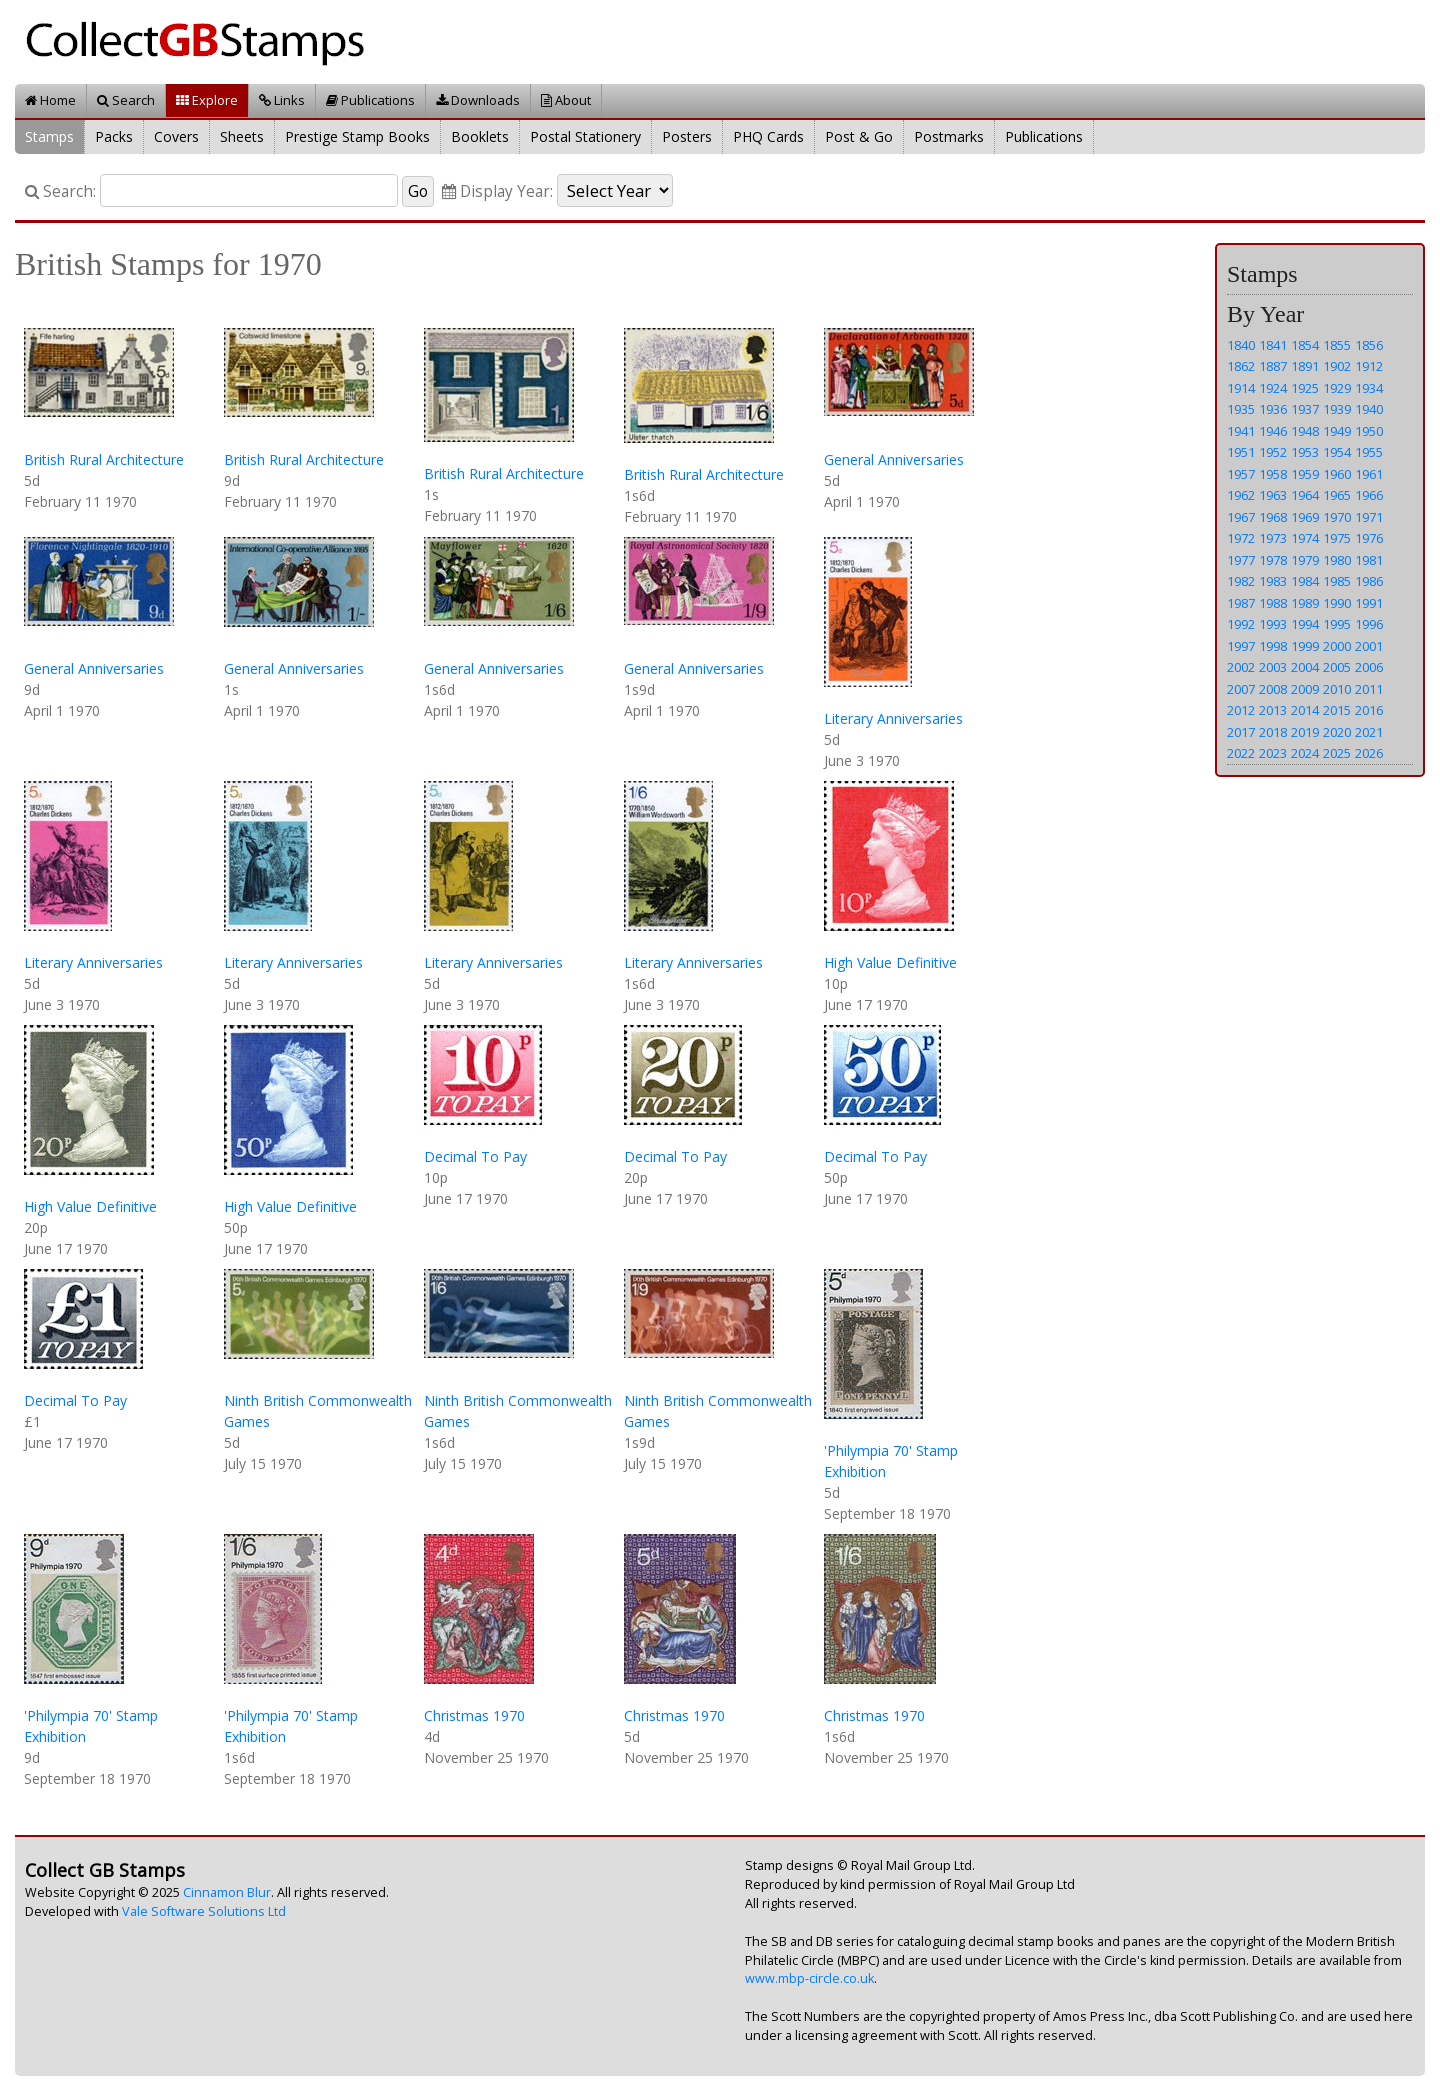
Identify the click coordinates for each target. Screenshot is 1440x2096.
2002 (1241, 667)
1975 (1337, 538)
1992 (1241, 624)
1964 (1305, 495)
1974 (1305, 538)
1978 (1273, 560)
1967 (1241, 517)
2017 (1241, 732)
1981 (1369, 560)
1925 (1305, 388)
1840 (1241, 345)
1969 (1305, 517)
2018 (1273, 732)
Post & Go (859, 136)
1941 (1241, 431)
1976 (1369, 538)
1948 (1305, 431)
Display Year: (497, 191)
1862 (1241, 366)
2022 (1241, 753)
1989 (1305, 603)
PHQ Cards (768, 136)
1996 (1369, 624)
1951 (1241, 452)
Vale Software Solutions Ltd (204, 1911)
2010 (1337, 689)
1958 (1273, 474)
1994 (1305, 624)
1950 (1369, 431)
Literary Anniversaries (893, 718)
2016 (1369, 710)
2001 (1369, 646)
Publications (370, 100)
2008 (1273, 689)
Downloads (478, 100)
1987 (1241, 603)
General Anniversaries (894, 459)
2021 (1369, 732)
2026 (1369, 753)
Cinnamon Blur (227, 1892)
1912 (1369, 366)
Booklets (480, 136)
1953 (1305, 452)
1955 (1369, 452)
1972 (1241, 538)
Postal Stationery (585, 136)
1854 (1305, 345)
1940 (1369, 409)
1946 (1273, 431)
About (566, 100)
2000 (1337, 646)
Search (126, 100)
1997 (1241, 646)
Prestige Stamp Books (357, 136)
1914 (1241, 388)
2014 (1305, 710)
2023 (1273, 753)
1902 (1337, 366)
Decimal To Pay (475, 1156)
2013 (1273, 710)
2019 (1305, 732)
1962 (1241, 495)
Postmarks (949, 136)
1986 (1369, 581)
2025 (1337, 753)
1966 (1369, 495)
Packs (114, 136)
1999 (1305, 646)
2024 (1305, 753)
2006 (1369, 667)
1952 (1273, 452)
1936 (1273, 409)
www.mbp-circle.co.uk (809, 1978)
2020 (1337, 732)
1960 (1337, 474)
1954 (1337, 452)
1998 (1273, 646)
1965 (1337, 495)
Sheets (242, 136)
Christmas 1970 (474, 1715)
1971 (1369, 517)
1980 (1337, 560)
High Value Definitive (890, 962)
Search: (60, 191)
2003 (1273, 667)
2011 (1369, 689)
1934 (1369, 388)
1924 (1273, 388)
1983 (1273, 581)
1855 (1337, 345)
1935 (1241, 409)
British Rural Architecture (104, 459)
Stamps (49, 136)
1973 (1273, 538)
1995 (1337, 624)
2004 (1305, 667)
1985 (1337, 581)
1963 (1273, 495)
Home (50, 100)
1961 (1369, 474)
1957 (1241, 474)
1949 (1337, 431)
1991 (1369, 603)
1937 (1305, 409)
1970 (1337, 517)
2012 (1241, 710)
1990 (1337, 603)
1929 (1337, 388)
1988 (1273, 603)
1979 (1305, 560)
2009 (1305, 689)
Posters (687, 136)
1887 (1273, 366)
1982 (1241, 581)
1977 (1241, 560)
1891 (1305, 366)
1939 (1337, 409)
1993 (1273, 624)
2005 (1337, 667)
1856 (1369, 345)
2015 (1337, 710)
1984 (1305, 581)
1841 (1273, 345)
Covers (176, 136)
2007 (1241, 689)
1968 (1273, 517)
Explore (207, 100)
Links (282, 100)
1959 (1305, 474)
